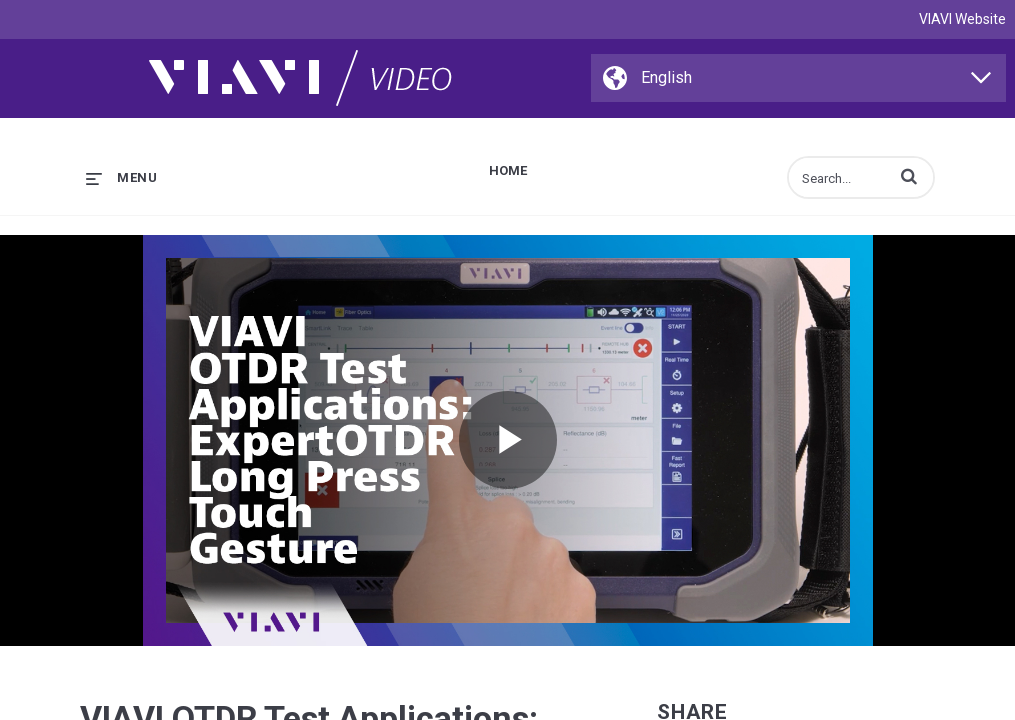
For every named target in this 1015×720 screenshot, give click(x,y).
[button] (909, 176)
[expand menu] (121, 177)
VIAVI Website (962, 19)
